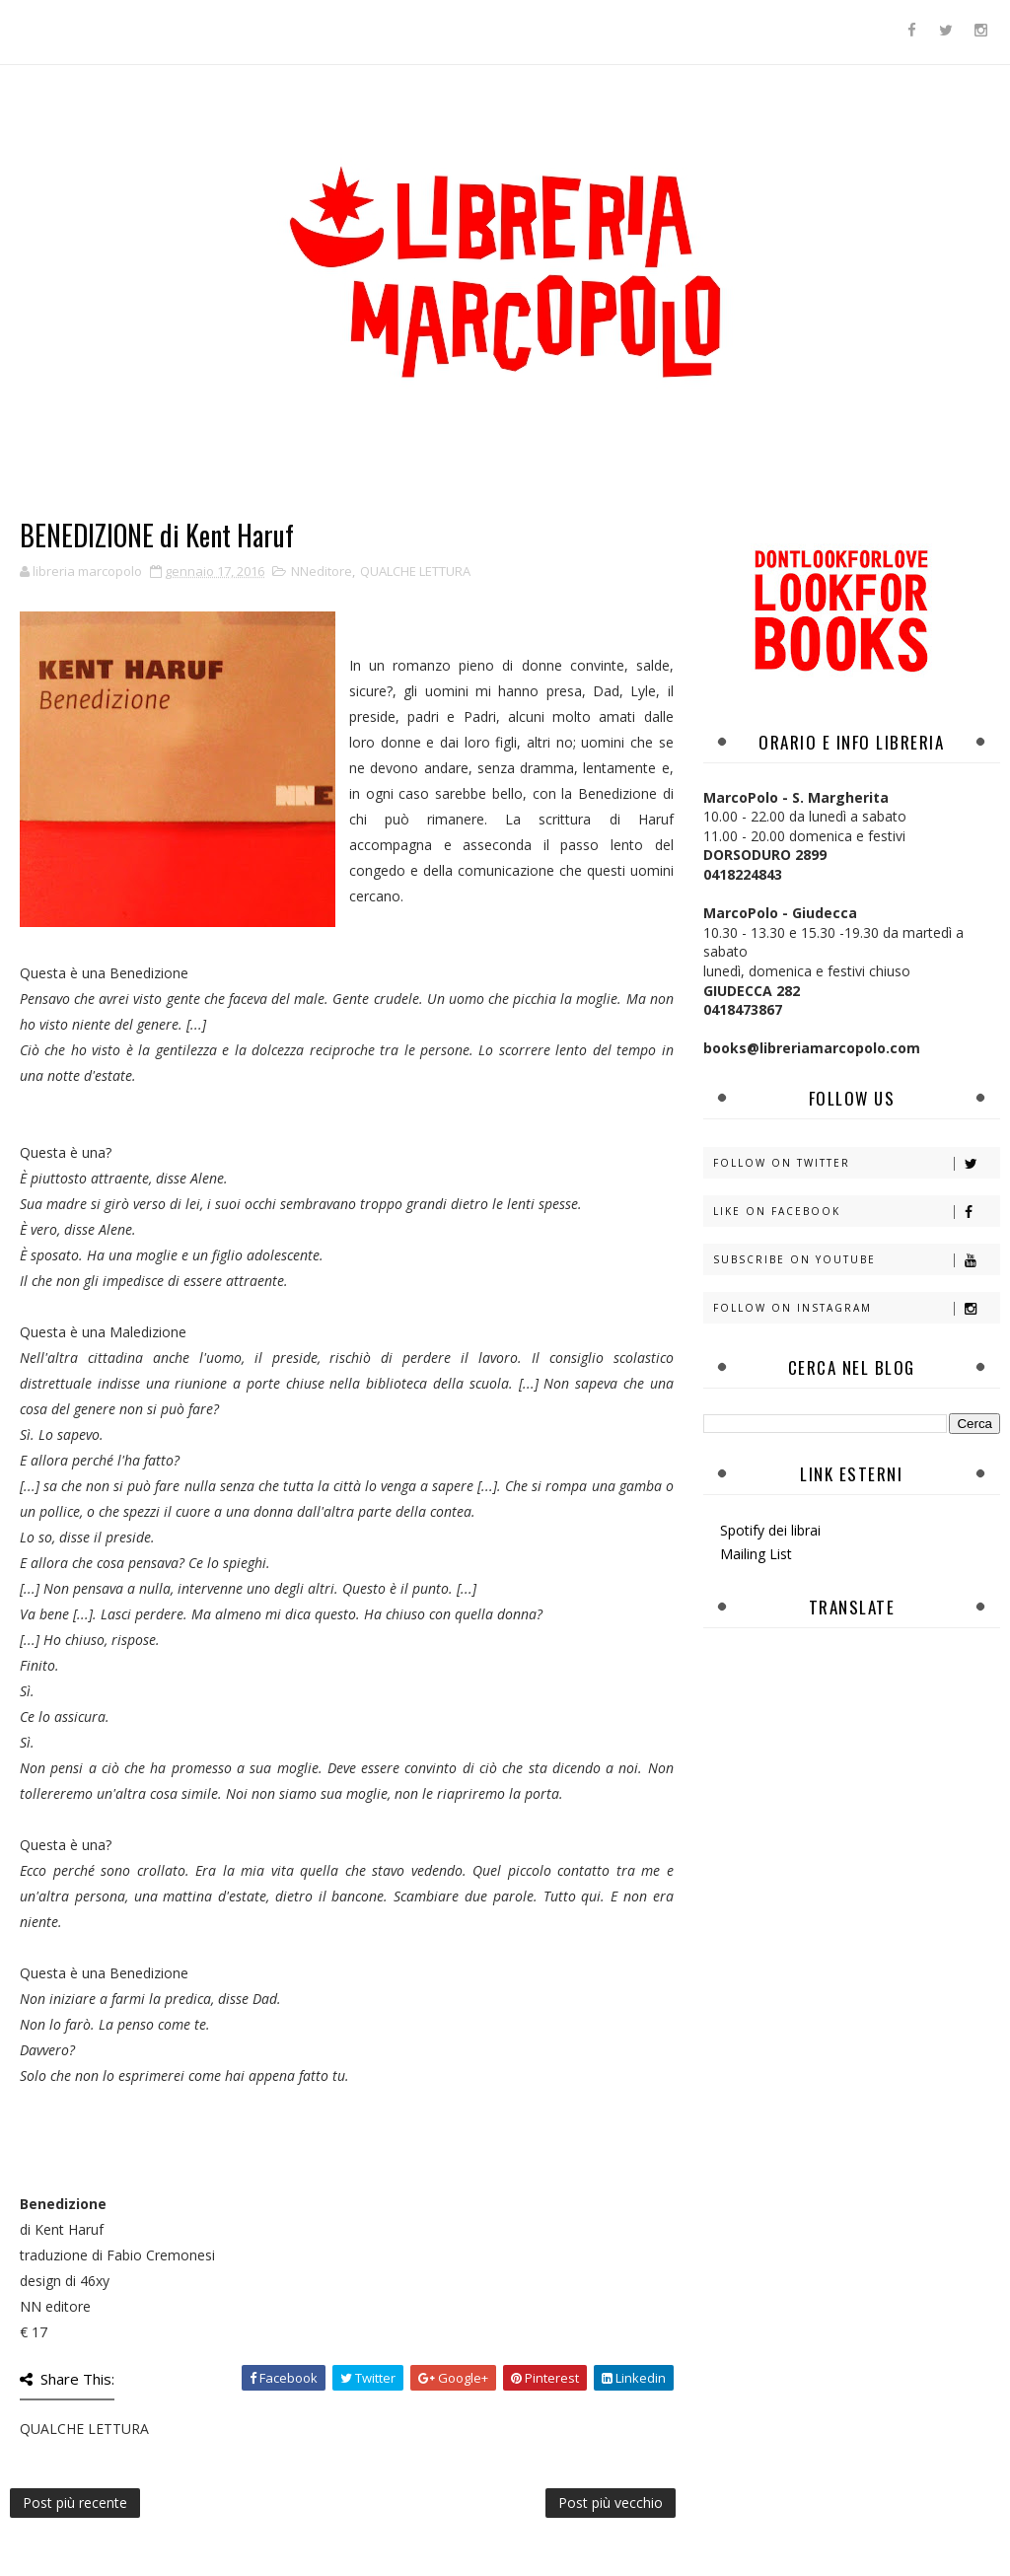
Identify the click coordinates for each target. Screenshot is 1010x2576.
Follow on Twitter (856, 1163)
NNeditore (321, 571)
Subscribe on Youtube (856, 1259)
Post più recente (75, 2502)
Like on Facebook (856, 1211)
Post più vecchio (610, 2502)
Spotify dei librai (770, 1530)
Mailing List (756, 1553)
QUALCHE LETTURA (415, 571)
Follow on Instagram (856, 1308)
